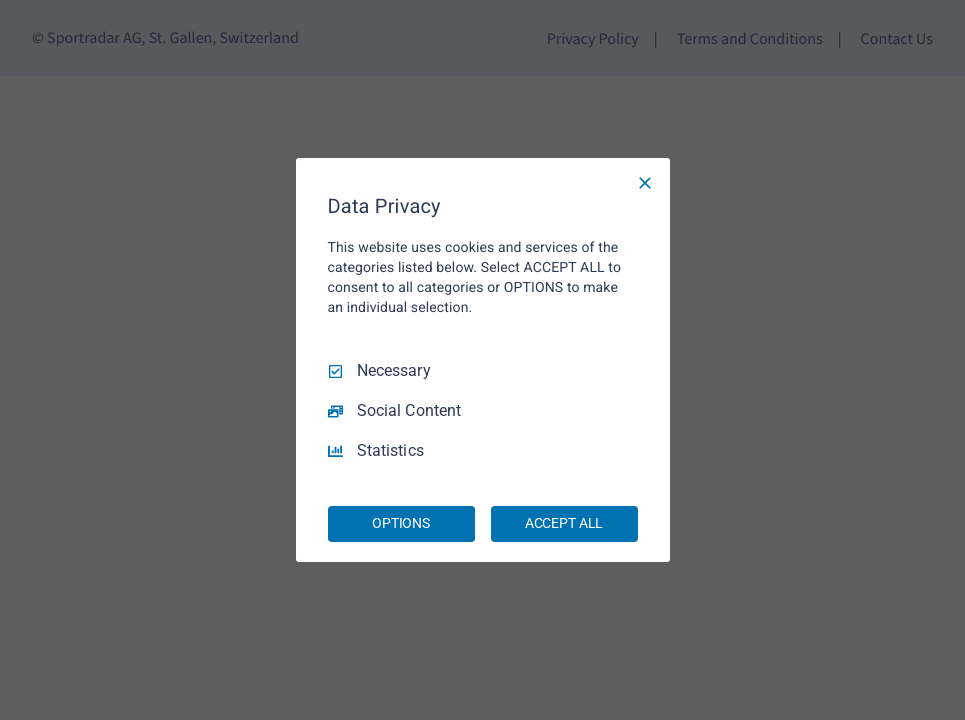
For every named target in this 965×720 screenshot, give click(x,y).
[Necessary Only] (645, 183)
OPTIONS (401, 523)
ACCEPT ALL (564, 523)
